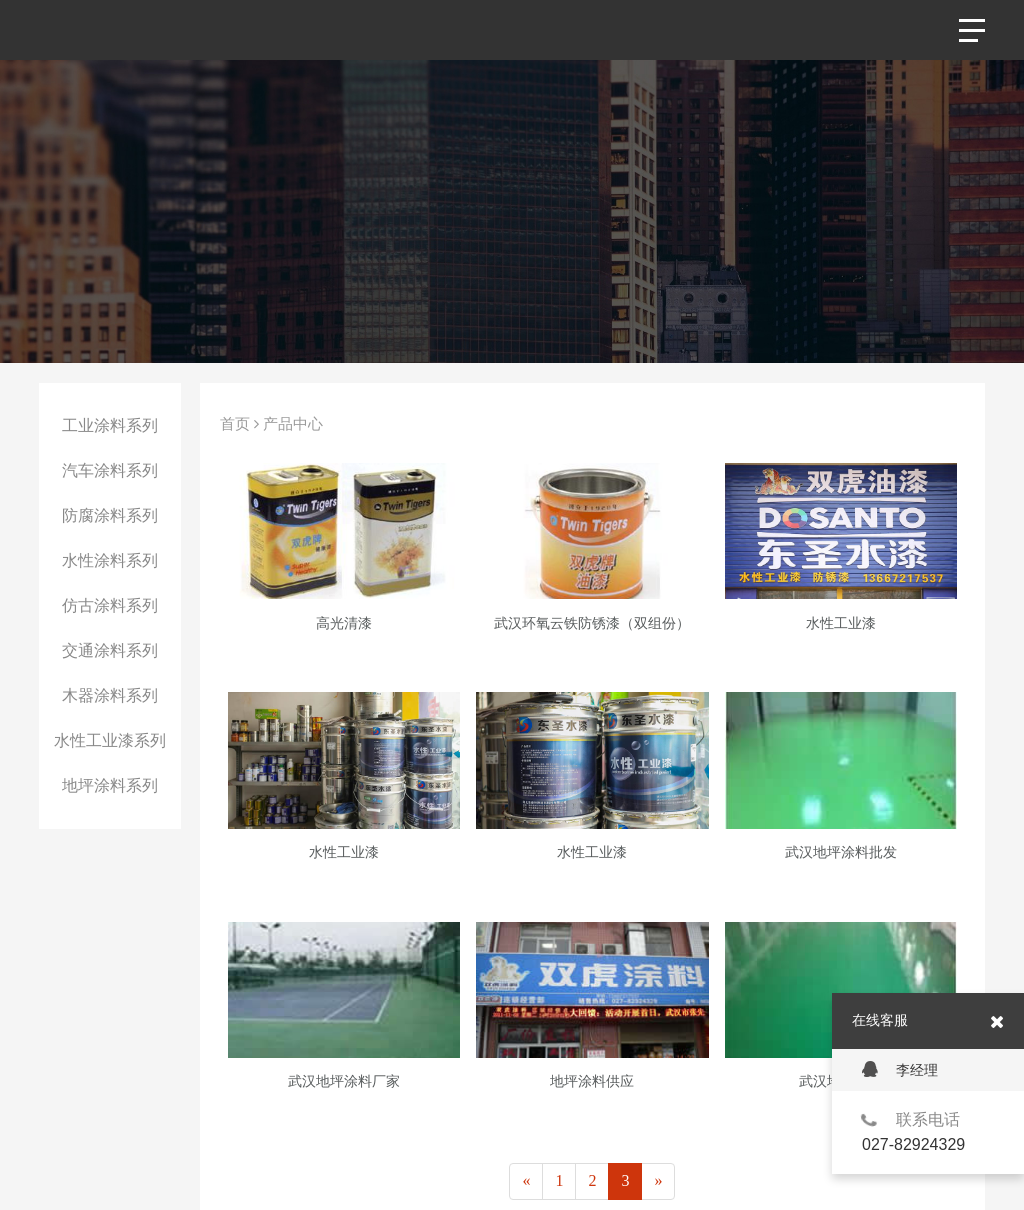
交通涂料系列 (112, 650)
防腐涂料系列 (112, 515)
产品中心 (294, 424)
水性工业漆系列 (112, 740)
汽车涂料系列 (112, 470)
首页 (236, 424)
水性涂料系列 (112, 560)
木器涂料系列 (112, 695)
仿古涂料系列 (112, 605)
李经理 (900, 1069)
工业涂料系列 (112, 425)
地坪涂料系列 (112, 785)
